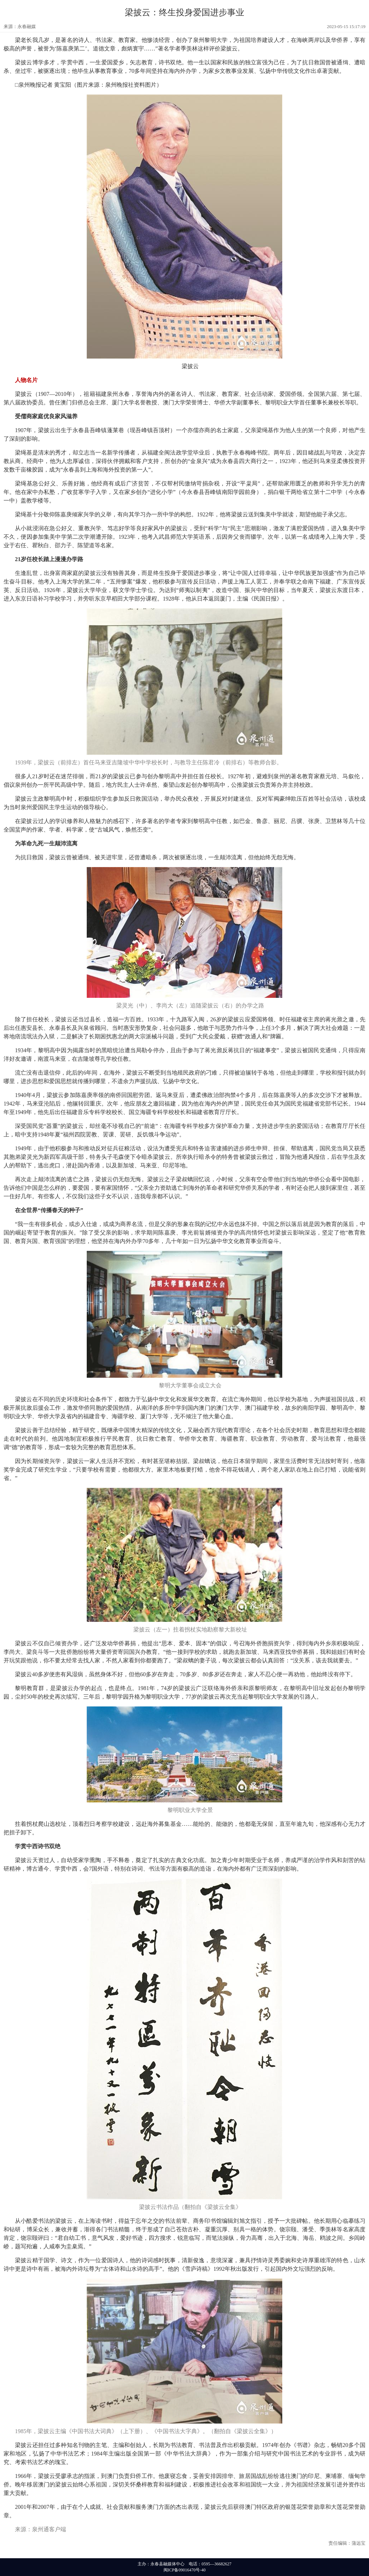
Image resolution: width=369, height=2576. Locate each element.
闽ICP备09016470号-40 (185, 2569)
